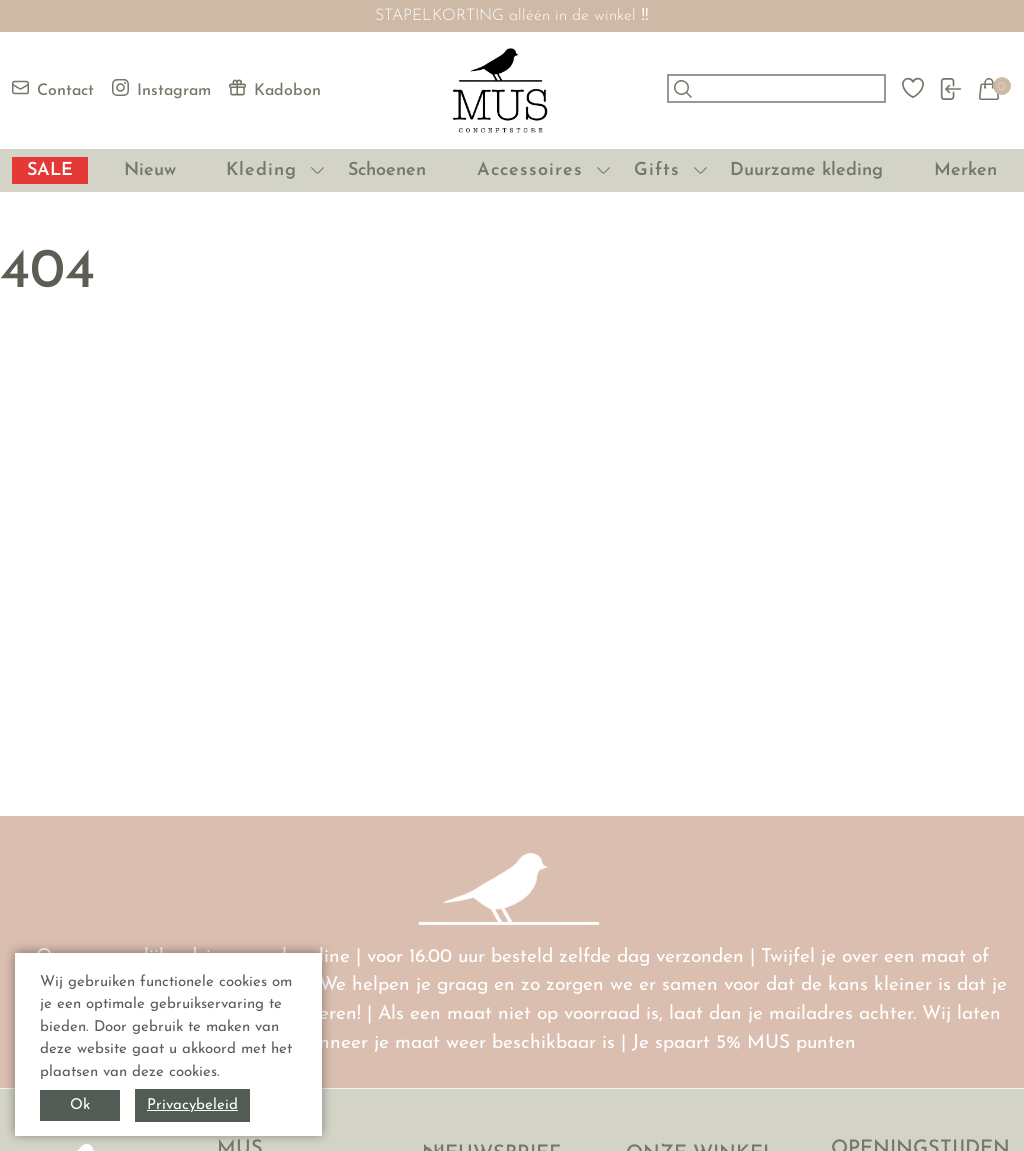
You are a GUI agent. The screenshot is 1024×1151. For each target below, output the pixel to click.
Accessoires (530, 170)
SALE (50, 170)
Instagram (161, 89)
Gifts (657, 170)
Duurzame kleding (806, 170)
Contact (53, 89)
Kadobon (275, 89)
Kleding (261, 170)
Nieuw (150, 170)
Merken (965, 170)
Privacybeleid (192, 1105)
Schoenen (387, 170)
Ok (80, 1105)
